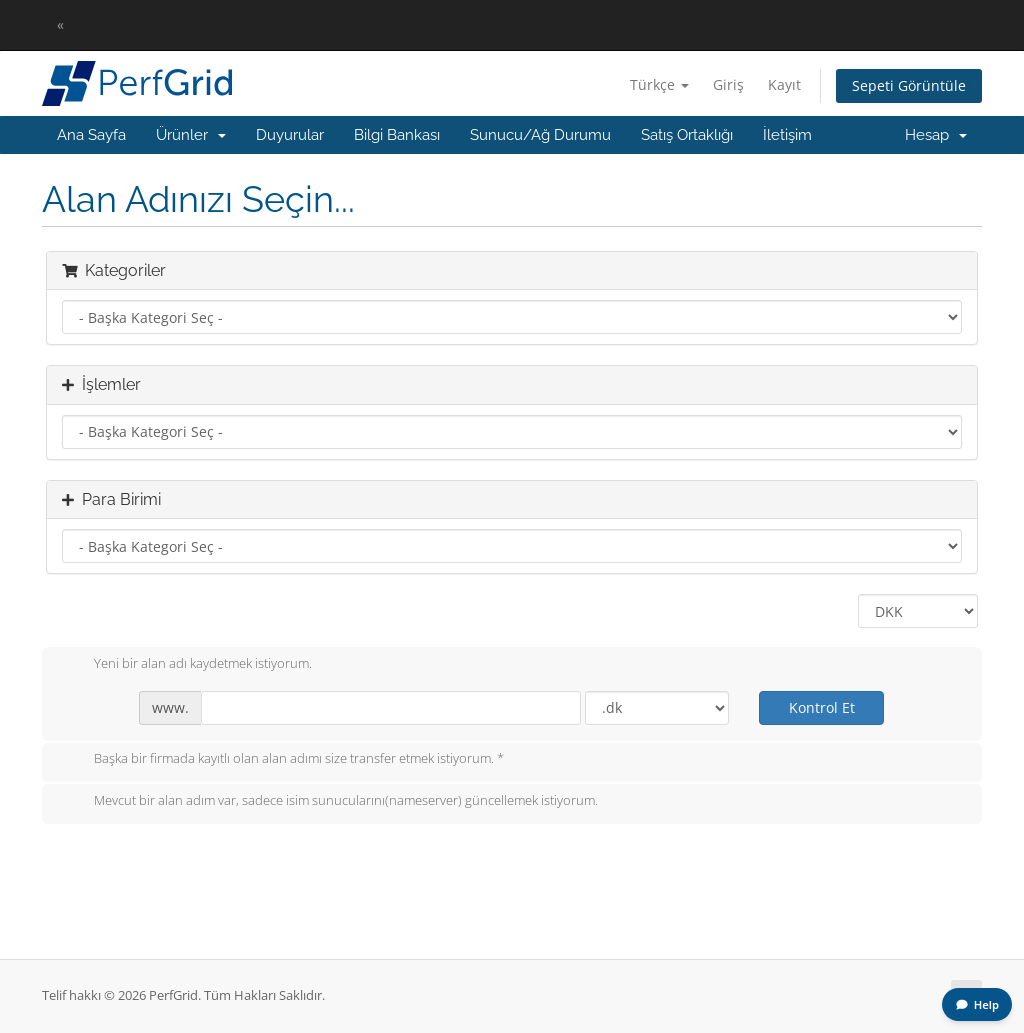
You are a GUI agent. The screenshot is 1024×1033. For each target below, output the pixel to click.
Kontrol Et (822, 707)
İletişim (787, 135)
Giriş (728, 84)
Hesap (936, 135)
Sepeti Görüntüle (909, 85)
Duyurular (290, 135)
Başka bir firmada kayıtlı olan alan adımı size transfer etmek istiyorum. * (283, 760)
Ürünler (191, 135)
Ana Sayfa (91, 135)
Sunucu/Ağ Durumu (540, 135)
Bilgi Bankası (397, 135)
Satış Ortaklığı (687, 135)
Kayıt (784, 84)
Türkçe (659, 84)
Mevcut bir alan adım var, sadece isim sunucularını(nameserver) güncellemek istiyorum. (330, 802)
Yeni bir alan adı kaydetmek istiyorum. (187, 665)
